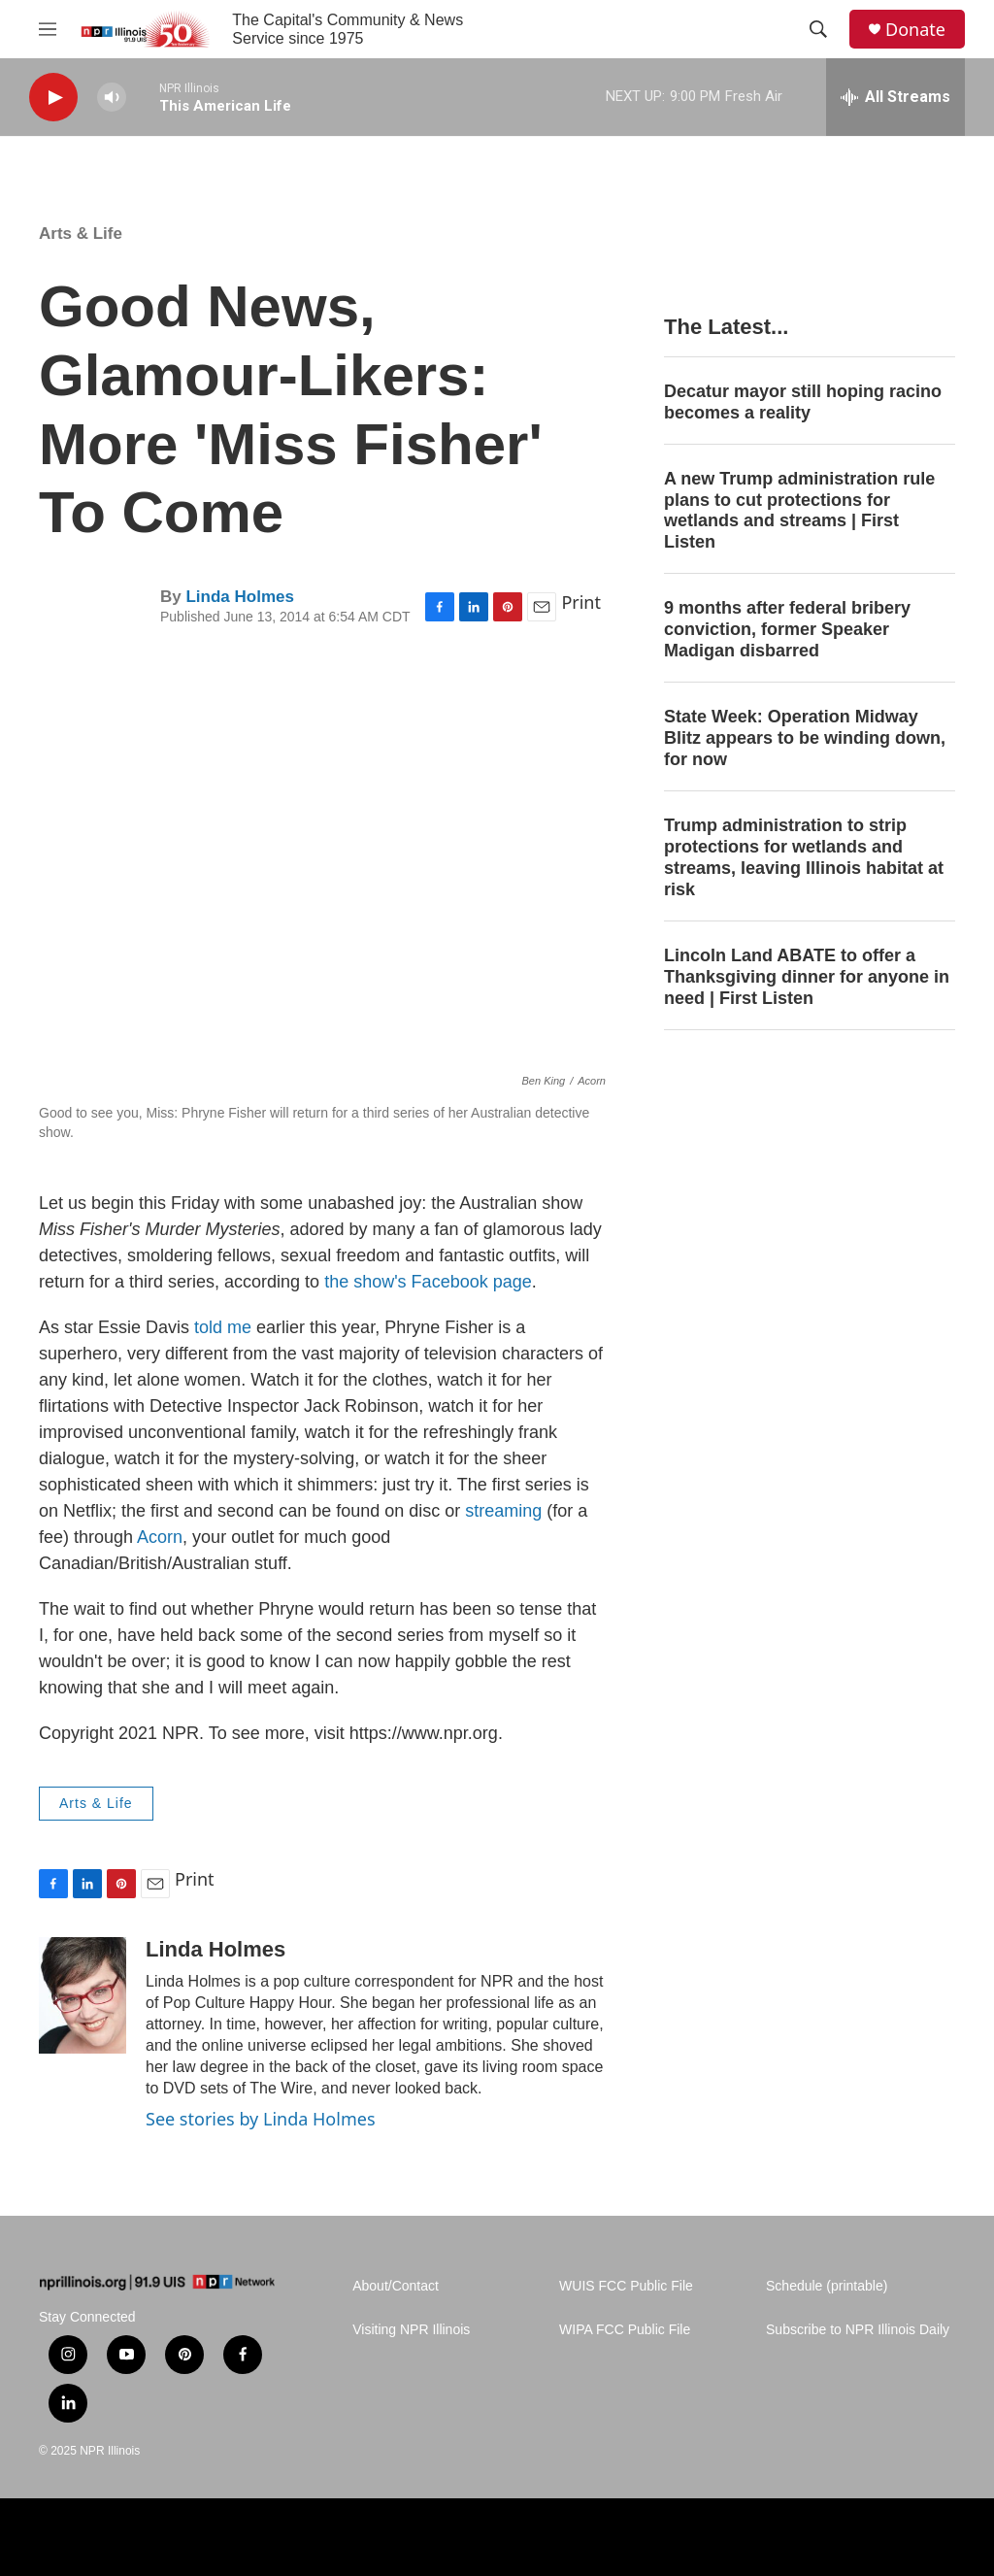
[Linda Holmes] (82, 1995)
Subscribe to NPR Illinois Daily (857, 2330)
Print (581, 602)
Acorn (159, 1537)
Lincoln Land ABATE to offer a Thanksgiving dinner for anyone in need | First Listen (806, 977)
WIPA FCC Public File (624, 2330)
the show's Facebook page (428, 1281)
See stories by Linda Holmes (261, 2118)
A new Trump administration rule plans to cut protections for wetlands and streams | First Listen (799, 510)
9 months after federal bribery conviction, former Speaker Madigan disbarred (787, 629)
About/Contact (395, 2286)
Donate (915, 29)
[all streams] (895, 97)
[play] (53, 97)
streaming (503, 1511)
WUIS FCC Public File (626, 2286)
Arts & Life (80, 233)
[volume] (111, 97)
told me (222, 1327)
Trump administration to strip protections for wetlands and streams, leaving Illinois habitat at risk (804, 857)
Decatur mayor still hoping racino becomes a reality (803, 402)
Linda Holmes (239, 596)
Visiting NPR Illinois (411, 2330)
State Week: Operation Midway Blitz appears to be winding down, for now (804, 738)
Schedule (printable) (826, 2286)
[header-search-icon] (818, 29)
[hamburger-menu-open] (47, 29)
